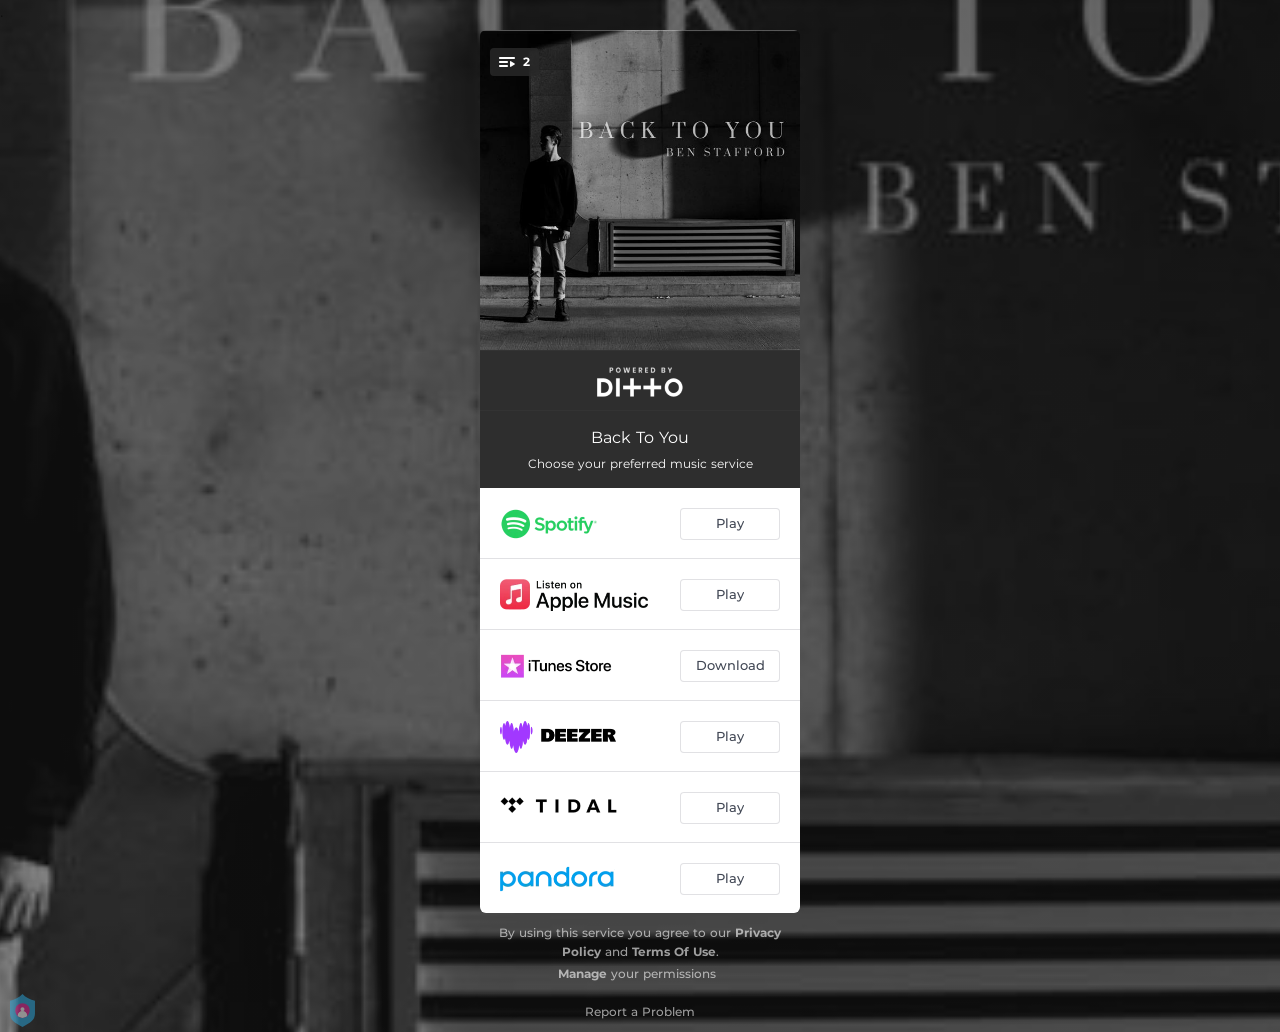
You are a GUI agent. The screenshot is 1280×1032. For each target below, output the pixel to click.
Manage (582, 973)
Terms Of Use (674, 951)
